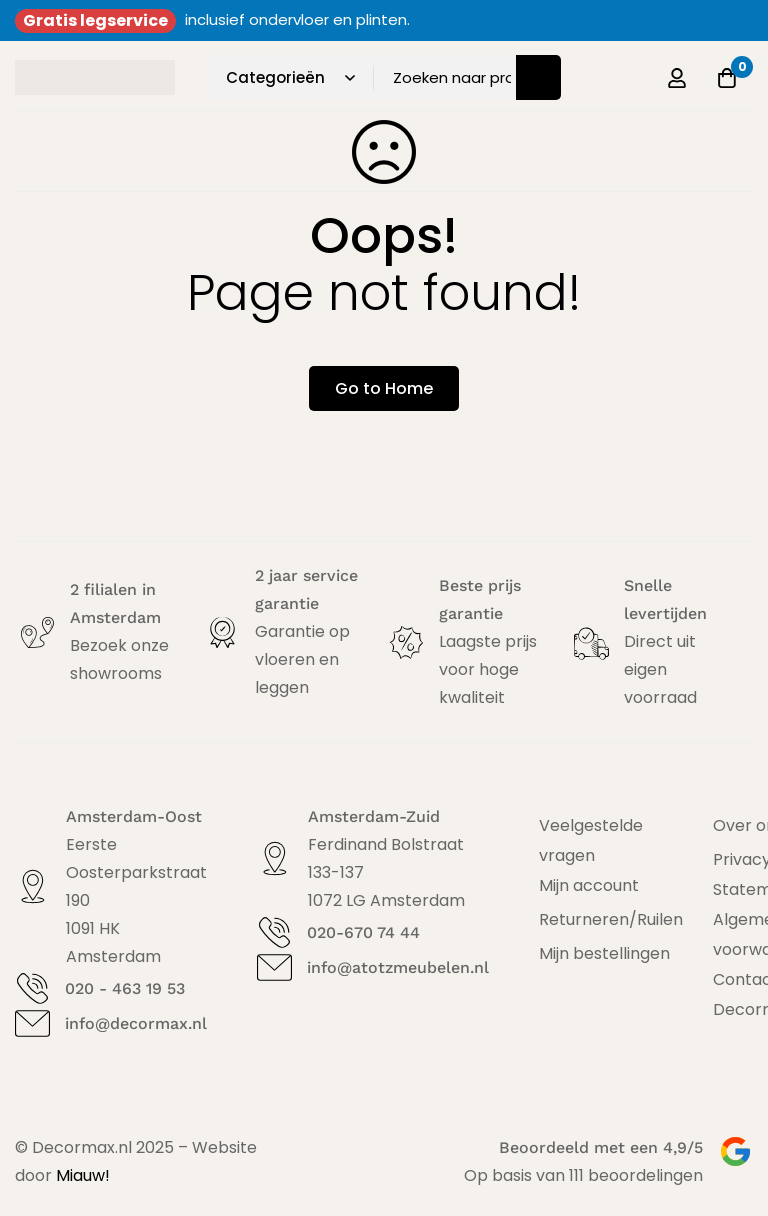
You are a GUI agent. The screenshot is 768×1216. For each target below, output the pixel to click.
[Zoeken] (538, 77)
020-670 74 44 (363, 932)
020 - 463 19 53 (125, 988)
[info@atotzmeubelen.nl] (274, 967)
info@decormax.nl (136, 1023)
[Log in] (677, 78)
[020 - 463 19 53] (32, 988)
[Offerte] (727, 78)
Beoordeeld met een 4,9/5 (601, 1147)
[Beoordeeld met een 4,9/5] (735, 1151)
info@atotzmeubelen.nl (398, 967)
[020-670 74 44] (274, 932)
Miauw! (83, 1175)
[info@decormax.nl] (32, 1023)
